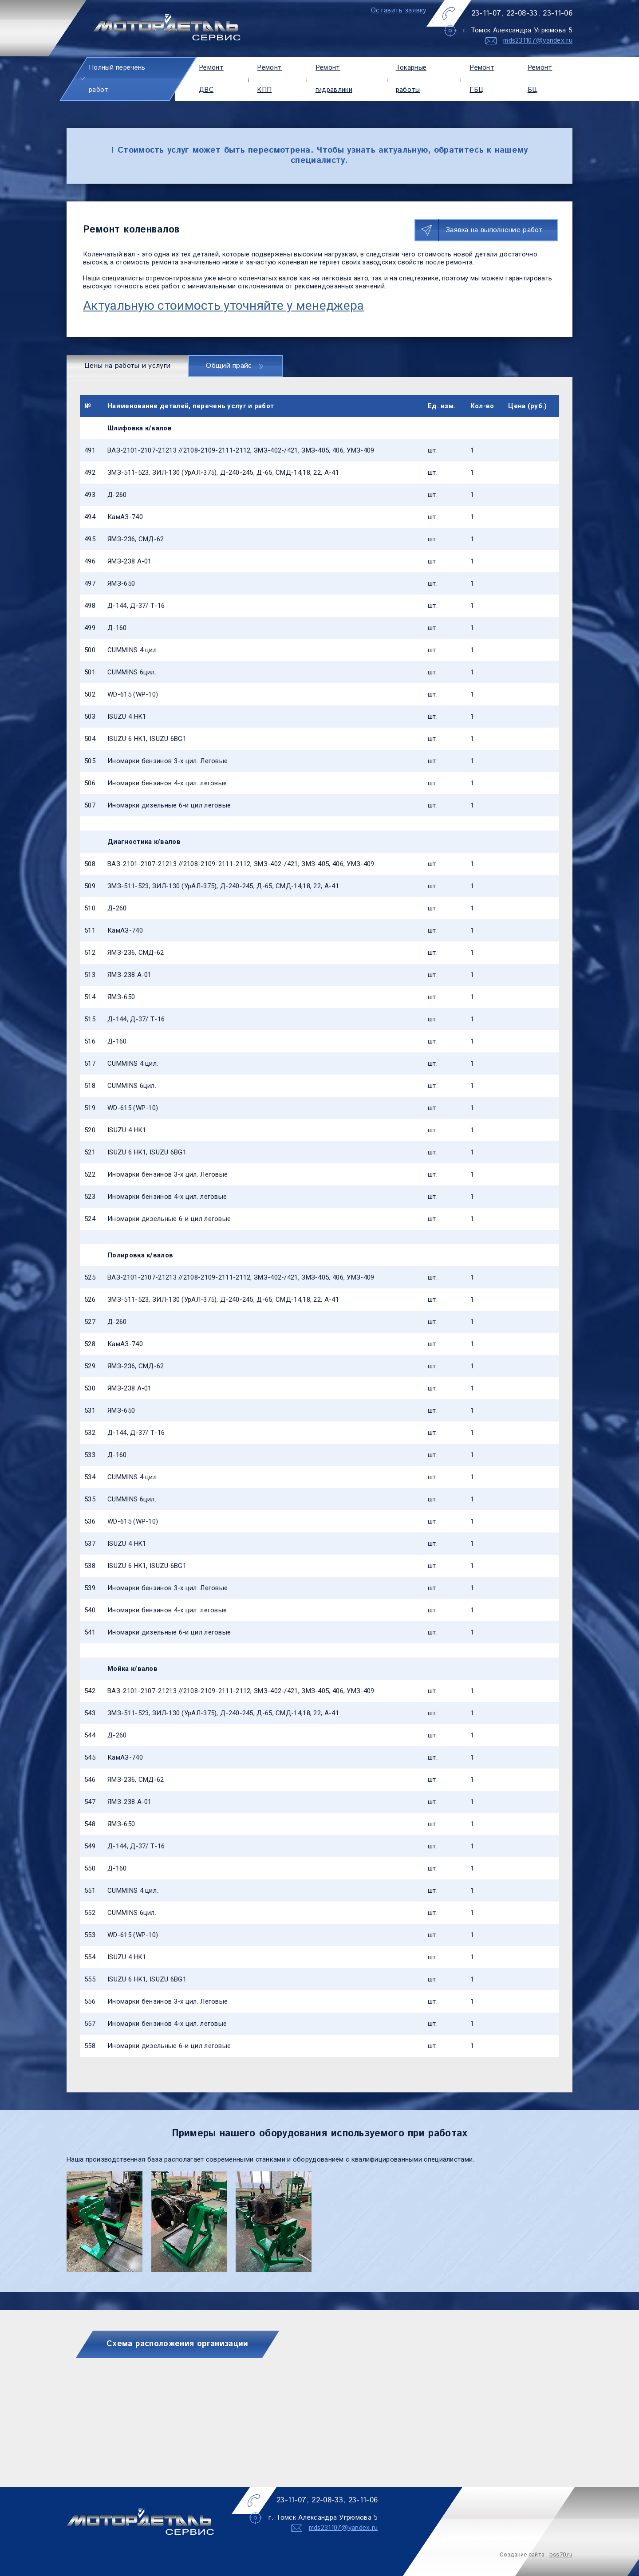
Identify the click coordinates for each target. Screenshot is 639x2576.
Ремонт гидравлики (334, 79)
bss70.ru (560, 2554)
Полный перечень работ (117, 79)
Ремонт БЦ (540, 79)
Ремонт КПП (269, 79)
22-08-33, (523, 13)
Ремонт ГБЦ (481, 79)
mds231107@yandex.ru (537, 41)
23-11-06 (557, 13)
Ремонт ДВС (211, 79)
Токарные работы (411, 79)
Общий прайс (234, 366)
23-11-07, (487, 13)
